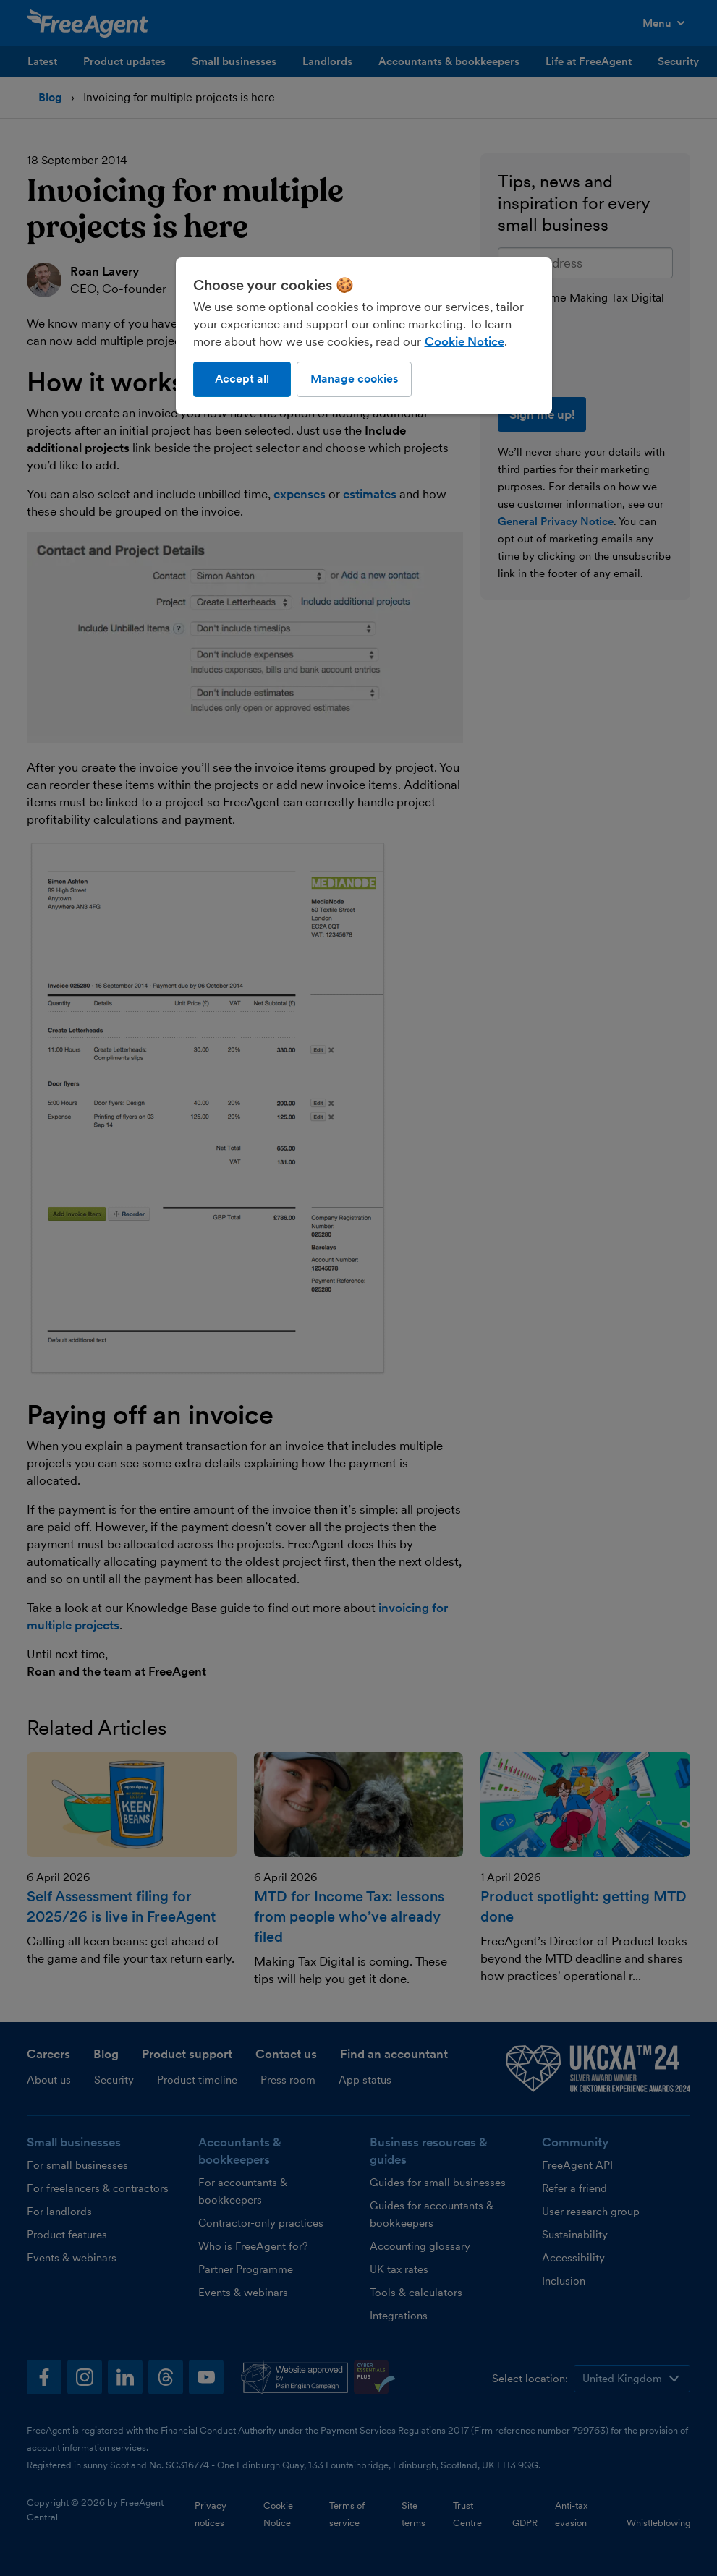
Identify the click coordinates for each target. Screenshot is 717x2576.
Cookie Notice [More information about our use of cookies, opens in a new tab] (464, 341)
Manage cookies (354, 378)
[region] (364, 335)
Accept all (242, 378)
